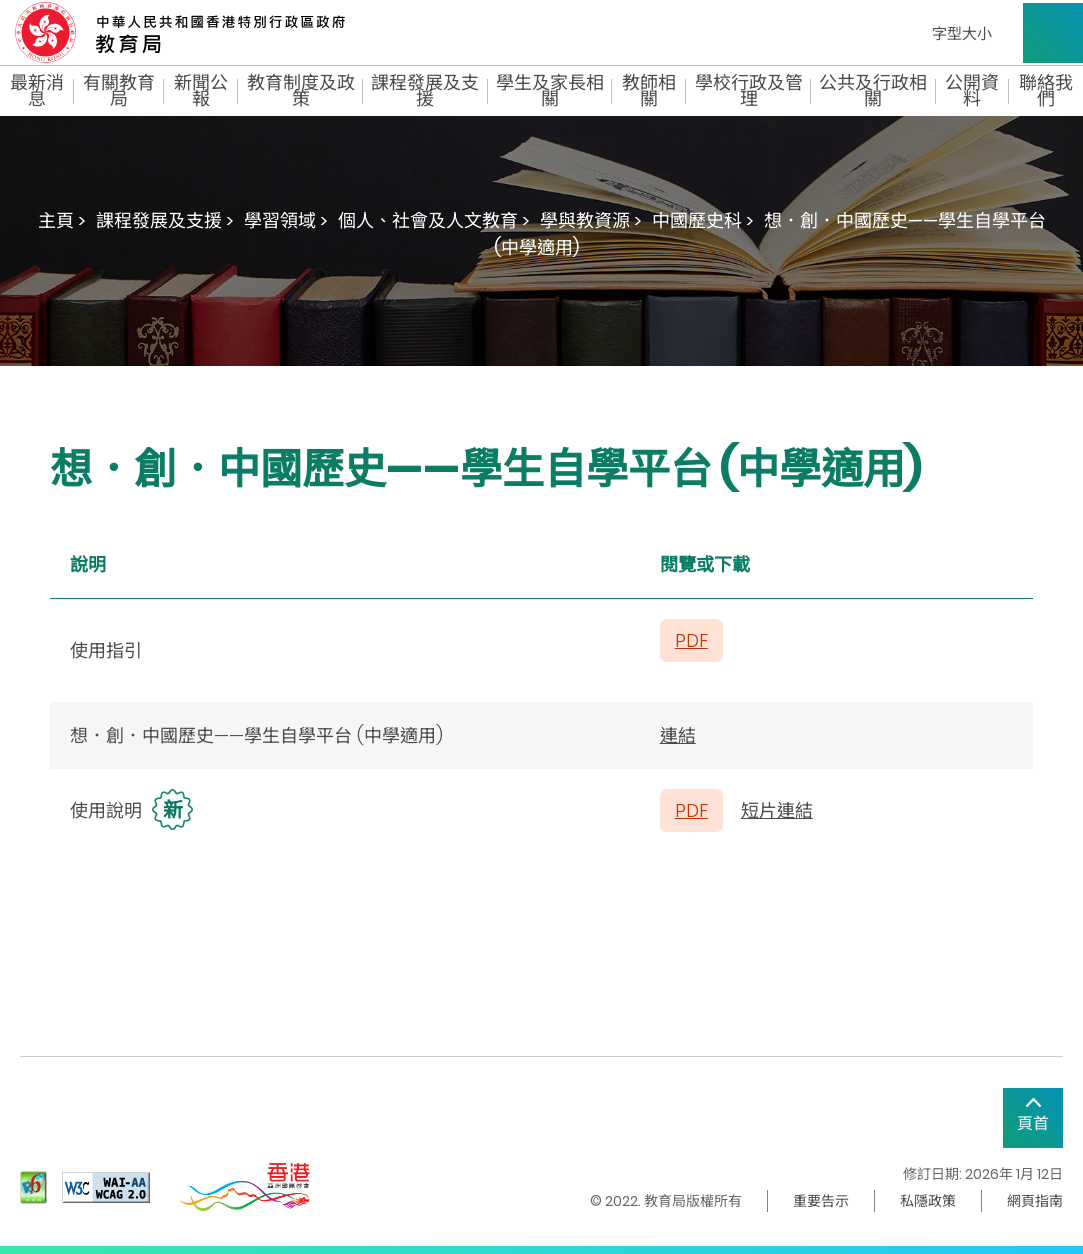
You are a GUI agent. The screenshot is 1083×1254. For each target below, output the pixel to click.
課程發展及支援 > (165, 220)
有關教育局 (119, 91)
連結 (678, 735)
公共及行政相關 (873, 91)
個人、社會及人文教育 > (434, 220)
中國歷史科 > (703, 220)
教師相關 (649, 91)
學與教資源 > (591, 220)
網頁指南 (1035, 1201)
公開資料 (972, 91)
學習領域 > (286, 220)
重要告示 (821, 1201)
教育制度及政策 (301, 91)
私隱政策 (928, 1201)
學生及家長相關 (550, 91)
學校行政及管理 (749, 91)
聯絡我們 (1046, 91)
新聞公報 (201, 91)
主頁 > (62, 220)
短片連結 (777, 810)
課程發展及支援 (425, 91)
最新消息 (37, 91)
